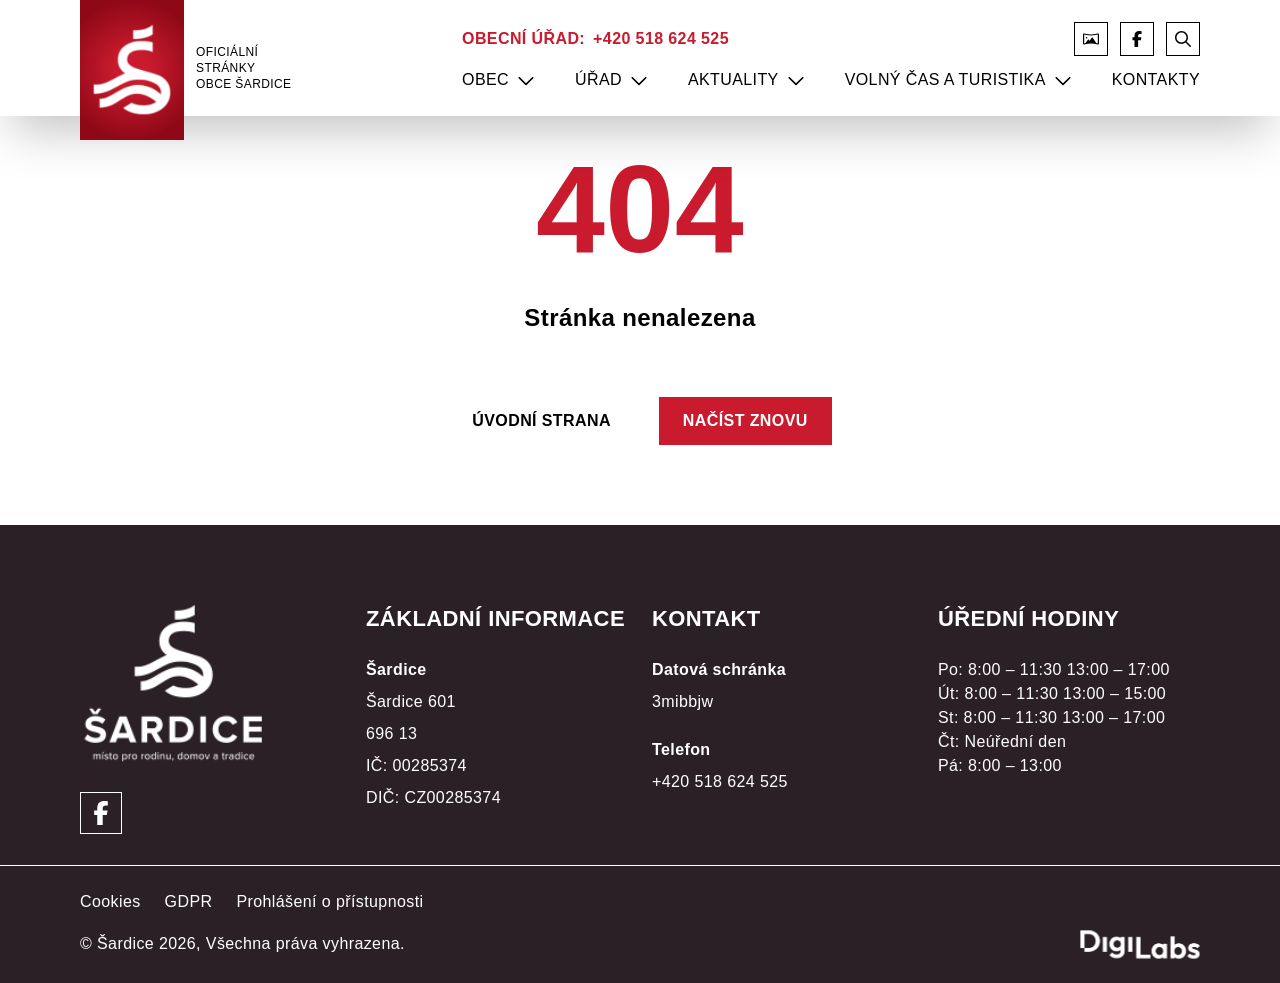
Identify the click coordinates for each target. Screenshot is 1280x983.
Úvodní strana (541, 420)
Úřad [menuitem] (598, 79)
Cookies (110, 901)
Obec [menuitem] (485, 79)
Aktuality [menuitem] (733, 79)
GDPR (189, 901)
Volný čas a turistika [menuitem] (945, 79)
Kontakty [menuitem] (1156, 79)
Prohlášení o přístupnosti (329, 901)
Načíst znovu (745, 420)
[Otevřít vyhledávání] (1183, 39)
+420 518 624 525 (661, 38)
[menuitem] (526, 80)
